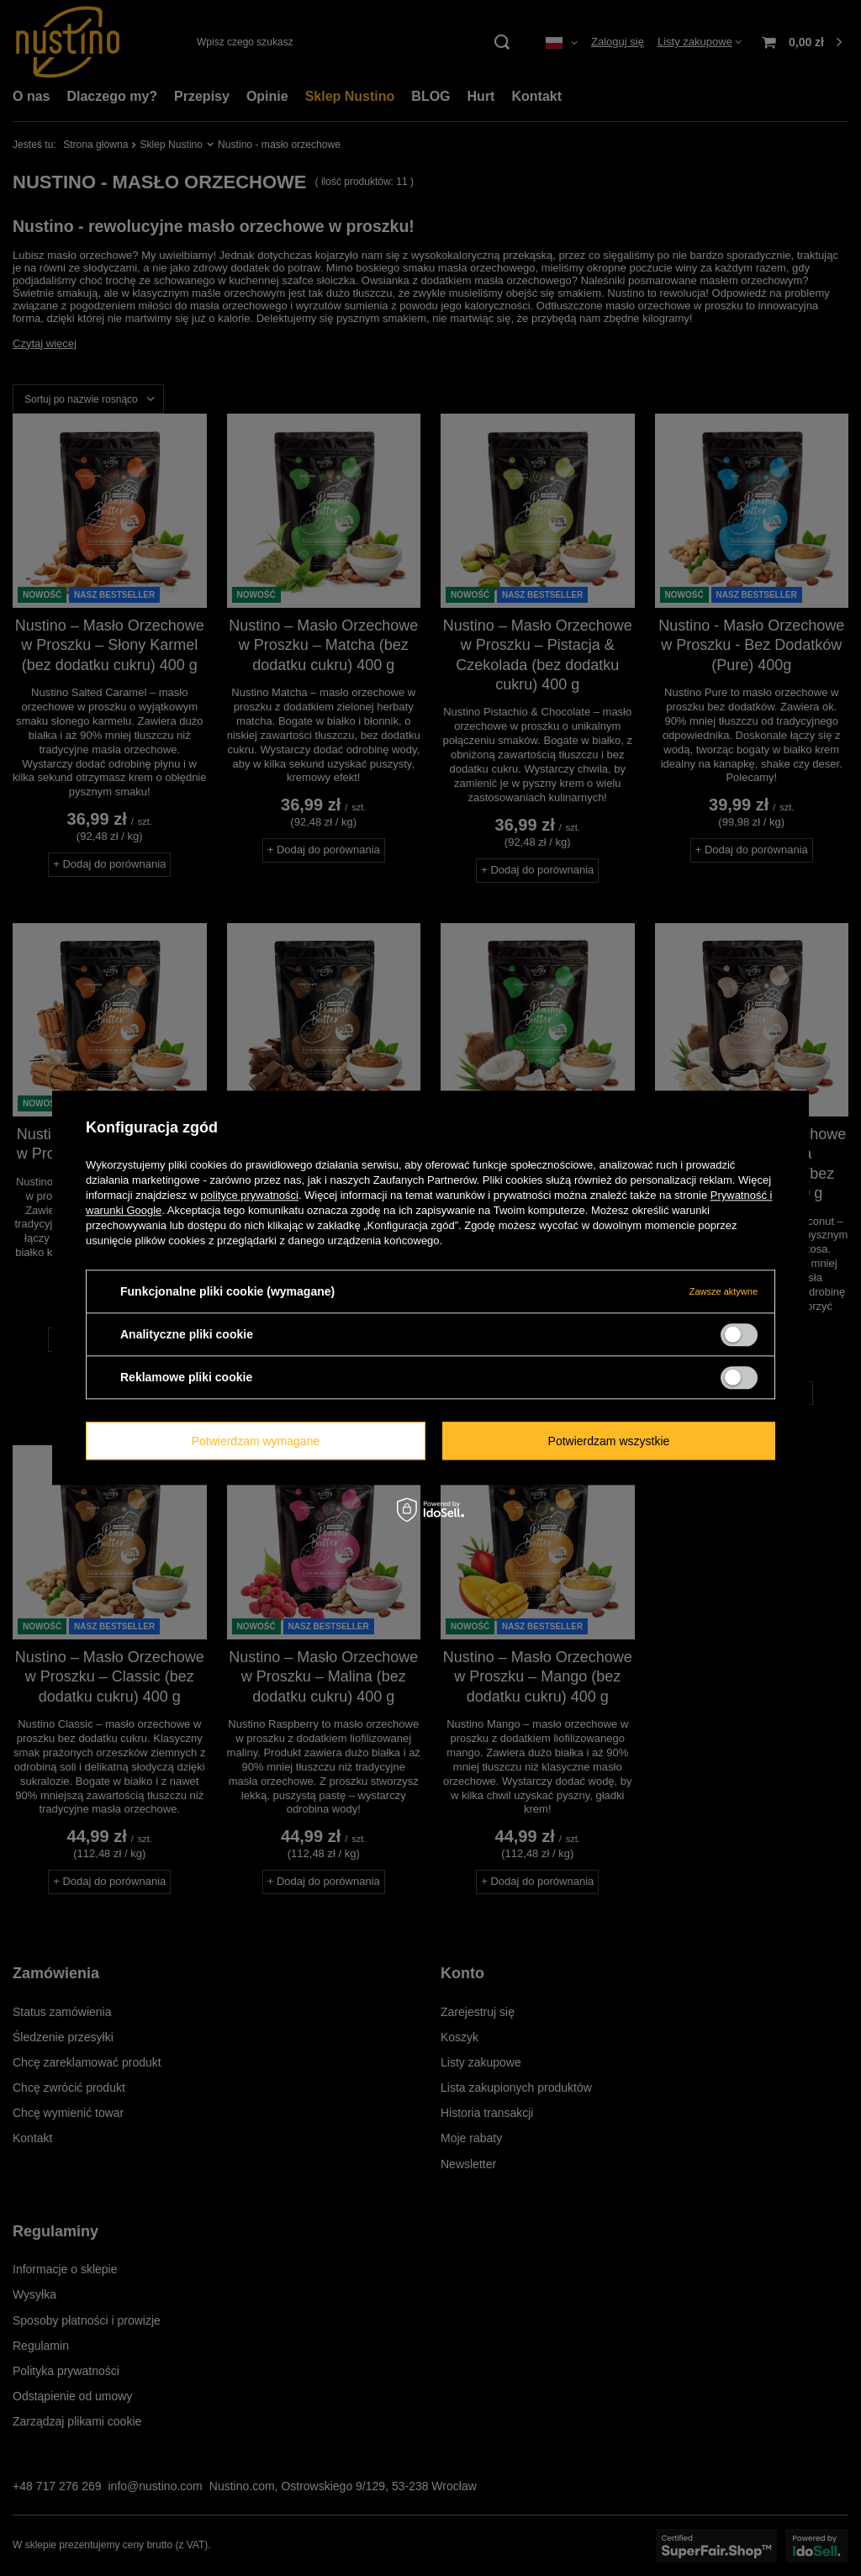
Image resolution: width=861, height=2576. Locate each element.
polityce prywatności (249, 1195)
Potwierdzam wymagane (256, 1441)
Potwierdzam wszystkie (609, 1441)
